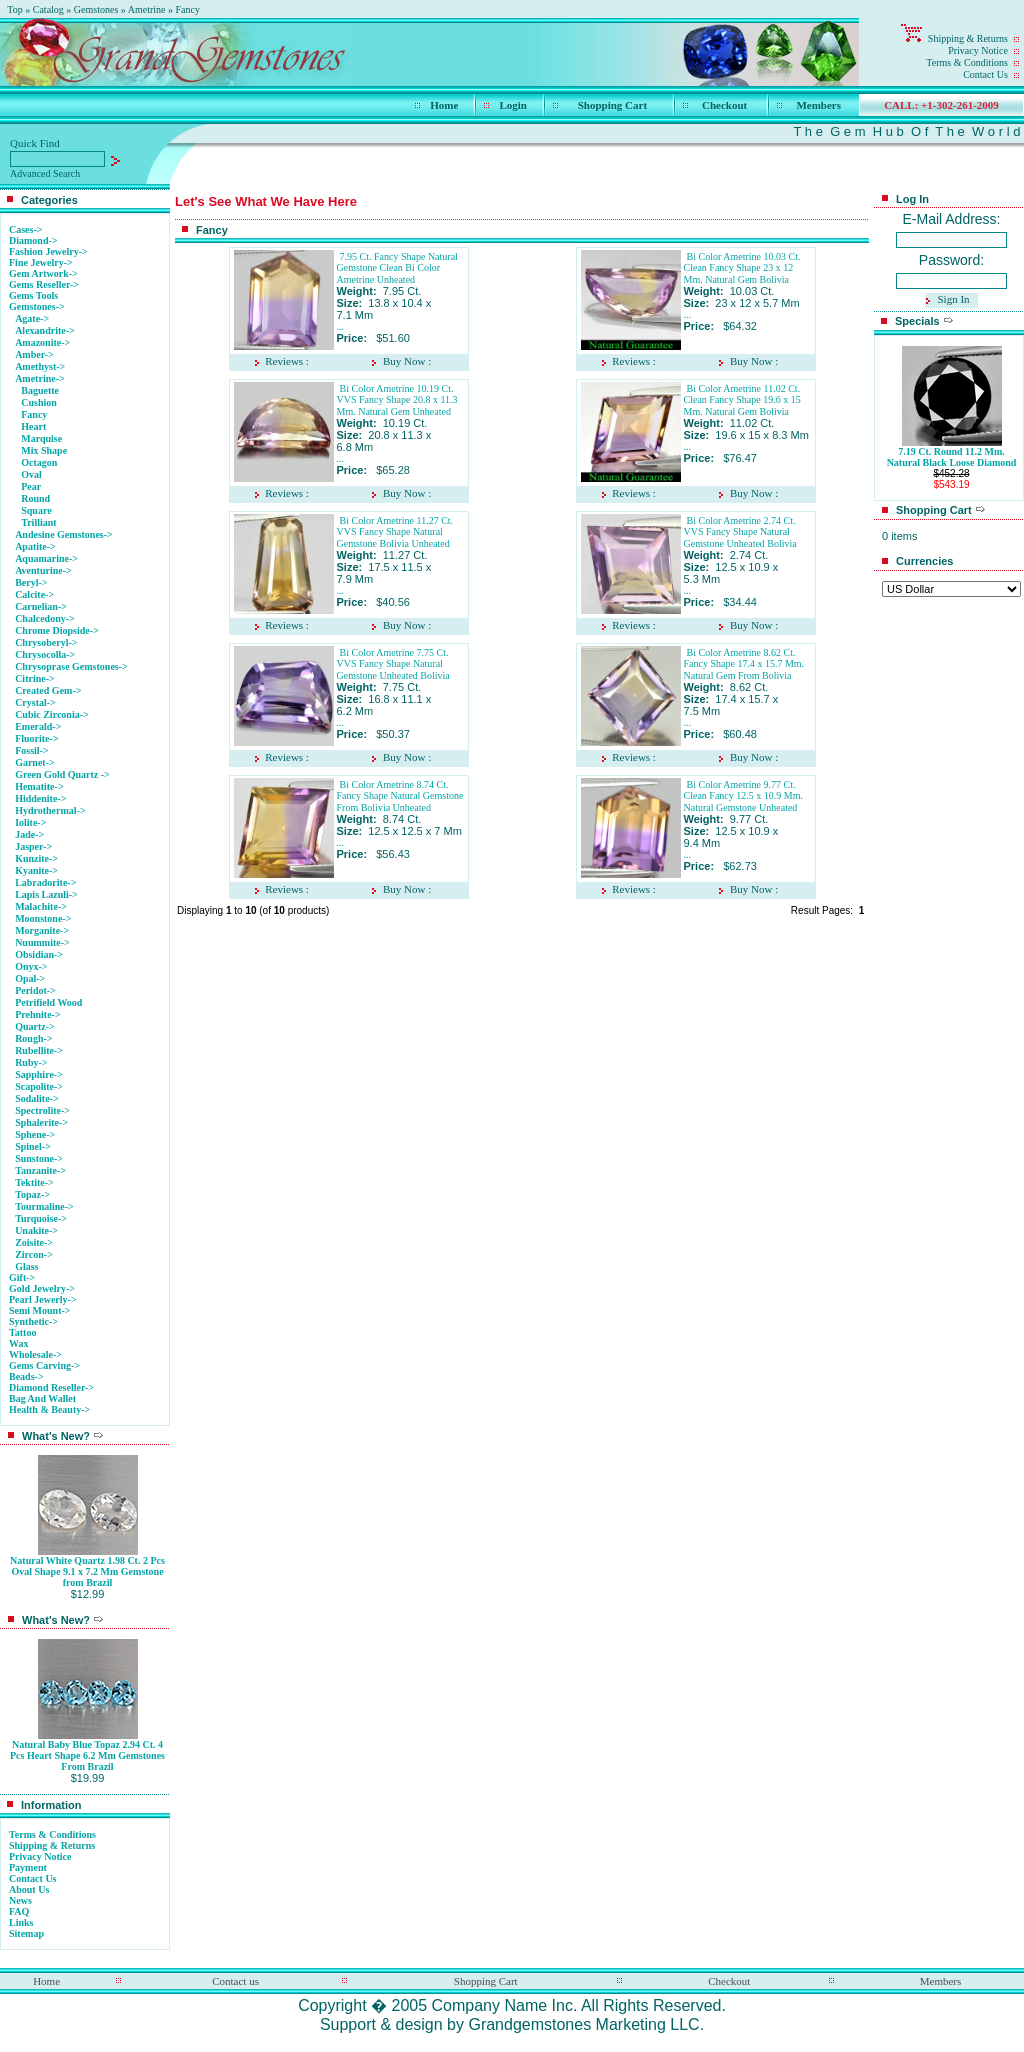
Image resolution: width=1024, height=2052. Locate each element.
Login (513, 105)
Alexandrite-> (45, 330)
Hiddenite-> (40, 798)
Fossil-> (31, 750)
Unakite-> (36, 1230)
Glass (26, 1266)
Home (444, 105)
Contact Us (985, 74)
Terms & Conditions (967, 62)
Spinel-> (33, 1146)
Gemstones (96, 9)
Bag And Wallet (42, 1398)
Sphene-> (35, 1134)
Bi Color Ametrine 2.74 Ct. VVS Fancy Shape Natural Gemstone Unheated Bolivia (740, 532)
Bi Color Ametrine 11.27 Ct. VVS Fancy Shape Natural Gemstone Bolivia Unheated (395, 532)
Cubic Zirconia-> (52, 714)
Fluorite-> (36, 738)
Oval (31, 474)
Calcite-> (34, 594)
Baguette (40, 390)
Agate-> (32, 318)
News (20, 1900)
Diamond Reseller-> (51, 1387)
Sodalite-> (36, 1098)
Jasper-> (33, 846)
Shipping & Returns (968, 38)
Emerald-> (38, 726)
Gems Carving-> (44, 1365)
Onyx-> (31, 966)
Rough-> (33, 1038)
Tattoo (22, 1332)
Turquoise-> (41, 1218)
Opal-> (30, 978)
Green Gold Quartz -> (62, 774)
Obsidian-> (39, 954)
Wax (18, 1343)
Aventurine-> (43, 570)
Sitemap (26, 1933)
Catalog (48, 9)
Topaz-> (32, 1194)
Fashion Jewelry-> (48, 251)
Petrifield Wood (48, 1002)
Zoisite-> (34, 1242)
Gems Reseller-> (44, 284)
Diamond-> (33, 240)
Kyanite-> (36, 870)
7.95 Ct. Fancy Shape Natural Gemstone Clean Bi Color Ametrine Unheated (397, 268)
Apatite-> (35, 546)
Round (35, 498)
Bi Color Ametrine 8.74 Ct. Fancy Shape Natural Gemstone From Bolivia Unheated (400, 796)
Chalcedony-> (45, 618)
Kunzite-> (36, 858)
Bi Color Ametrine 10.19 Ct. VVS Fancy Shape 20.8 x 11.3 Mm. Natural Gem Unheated (397, 400)
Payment (28, 1867)
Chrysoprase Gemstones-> (71, 666)
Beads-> (26, 1376)
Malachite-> (41, 906)
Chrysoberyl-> (46, 642)
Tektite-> (34, 1182)
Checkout (724, 105)
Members (818, 105)
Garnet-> (35, 762)
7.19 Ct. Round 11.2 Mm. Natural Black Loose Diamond (952, 457)
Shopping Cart (612, 105)
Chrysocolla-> (45, 654)
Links (21, 1922)
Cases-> (25, 229)
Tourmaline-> (44, 1206)
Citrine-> (35, 678)
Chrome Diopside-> (57, 630)
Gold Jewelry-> (42, 1288)
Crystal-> (35, 702)
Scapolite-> (39, 1086)
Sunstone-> (39, 1158)
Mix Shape (44, 450)
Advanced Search (45, 173)
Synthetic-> (33, 1321)
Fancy (188, 9)
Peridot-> (35, 990)
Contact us (235, 1981)
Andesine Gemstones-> (64, 534)
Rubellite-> (39, 1050)
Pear (31, 486)
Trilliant (38, 522)
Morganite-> (42, 930)
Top (14, 9)
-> (37, 306)
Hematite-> (39, 786)
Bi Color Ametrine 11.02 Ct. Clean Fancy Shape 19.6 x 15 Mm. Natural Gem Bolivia (742, 400)
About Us (29, 1889)
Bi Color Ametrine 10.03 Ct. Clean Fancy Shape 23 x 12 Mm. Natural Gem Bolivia (742, 268)
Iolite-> (30, 822)
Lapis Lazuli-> (46, 894)
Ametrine (147, 9)
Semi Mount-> (40, 1310)
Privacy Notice (978, 50)
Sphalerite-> (41, 1122)
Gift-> (22, 1277)
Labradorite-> (45, 882)
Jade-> (29, 834)
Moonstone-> (43, 918)
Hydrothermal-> (50, 810)
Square (36, 510)
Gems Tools (33, 295)
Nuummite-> (42, 942)
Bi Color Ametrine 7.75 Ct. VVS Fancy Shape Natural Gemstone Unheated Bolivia (393, 664)
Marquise (41, 438)
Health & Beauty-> (49, 1409)
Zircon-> (34, 1254)
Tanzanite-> (40, 1170)
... (341, 326)
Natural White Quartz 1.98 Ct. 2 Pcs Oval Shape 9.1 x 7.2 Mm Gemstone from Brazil (87, 1571)
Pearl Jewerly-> (43, 1299)
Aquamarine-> (46, 558)
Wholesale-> (35, 1354)
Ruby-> (31, 1062)
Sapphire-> (39, 1074)
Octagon (39, 462)
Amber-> (34, 354)
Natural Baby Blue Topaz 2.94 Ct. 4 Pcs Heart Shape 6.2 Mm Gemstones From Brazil (87, 1755)
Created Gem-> (48, 690)
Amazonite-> (42, 342)
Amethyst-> (40, 366)
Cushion (39, 402)
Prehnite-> (38, 1014)
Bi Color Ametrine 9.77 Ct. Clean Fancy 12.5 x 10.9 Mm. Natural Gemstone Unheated (743, 796)
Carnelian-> (41, 606)
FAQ (19, 1911)
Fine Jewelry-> (41, 262)
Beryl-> (31, 582)
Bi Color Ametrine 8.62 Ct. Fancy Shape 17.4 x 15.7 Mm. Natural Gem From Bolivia (744, 664)
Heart (33, 426)
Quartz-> (35, 1026)
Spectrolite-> (42, 1110)
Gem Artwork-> (43, 273)
